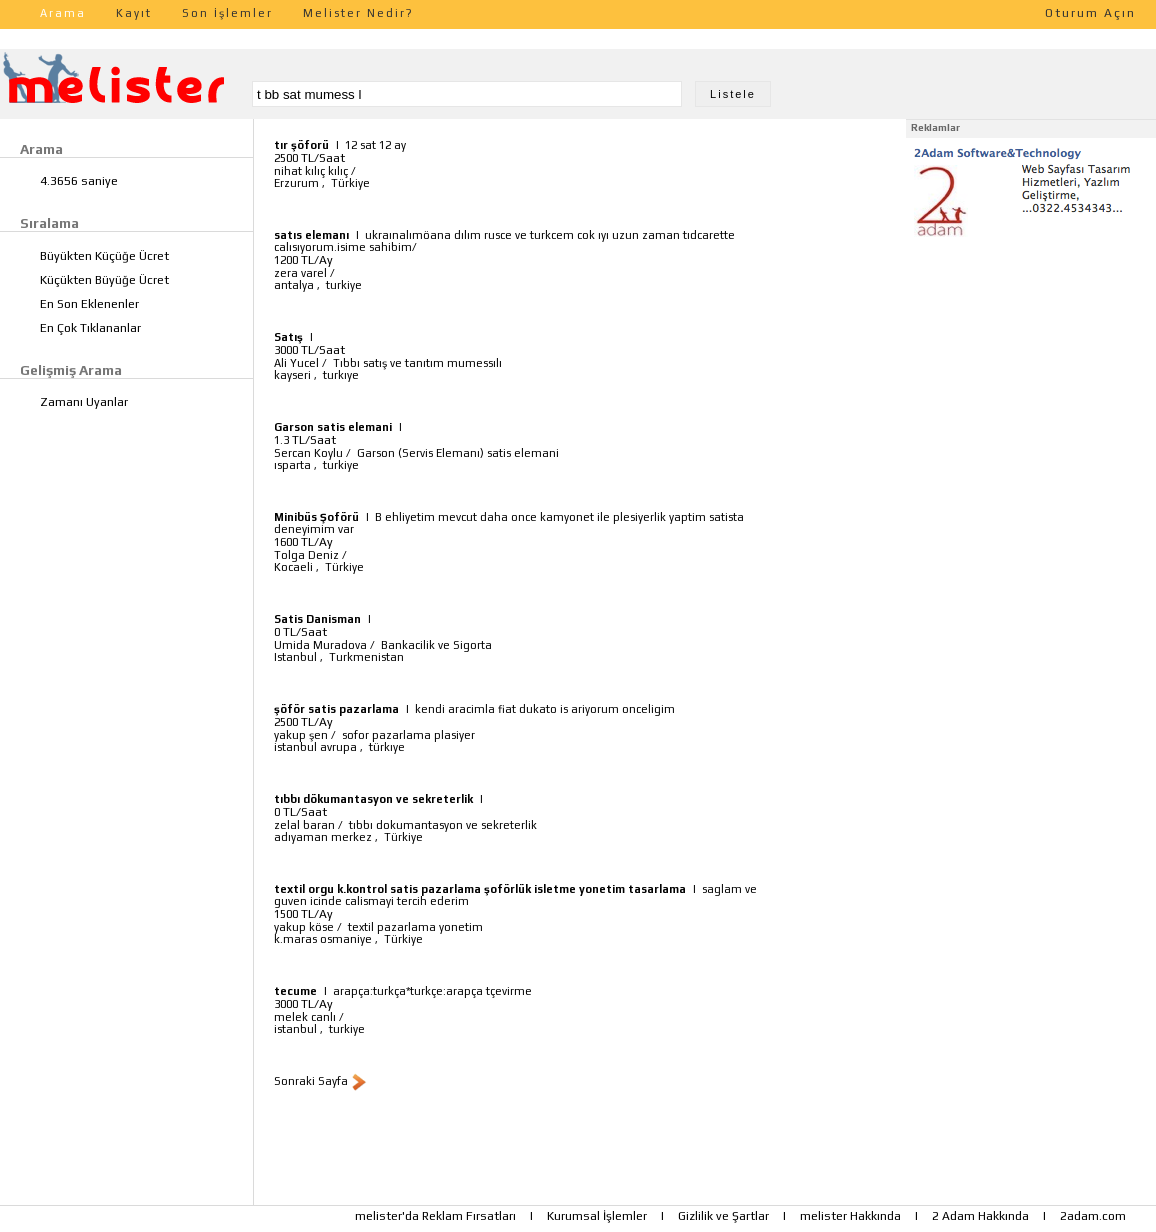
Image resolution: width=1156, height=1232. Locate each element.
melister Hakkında (850, 1216)
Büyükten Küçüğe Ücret (104, 256)
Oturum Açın (1090, 13)
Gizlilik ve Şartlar (723, 1216)
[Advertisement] (1031, 368)
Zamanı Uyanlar (84, 402)
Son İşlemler (227, 13)
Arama (63, 13)
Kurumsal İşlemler (597, 1216)
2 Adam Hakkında (980, 1216)
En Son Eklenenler (89, 304)
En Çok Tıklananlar (90, 328)
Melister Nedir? (358, 13)
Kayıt (134, 13)
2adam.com (1093, 1216)
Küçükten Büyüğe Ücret (104, 280)
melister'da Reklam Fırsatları (435, 1216)
